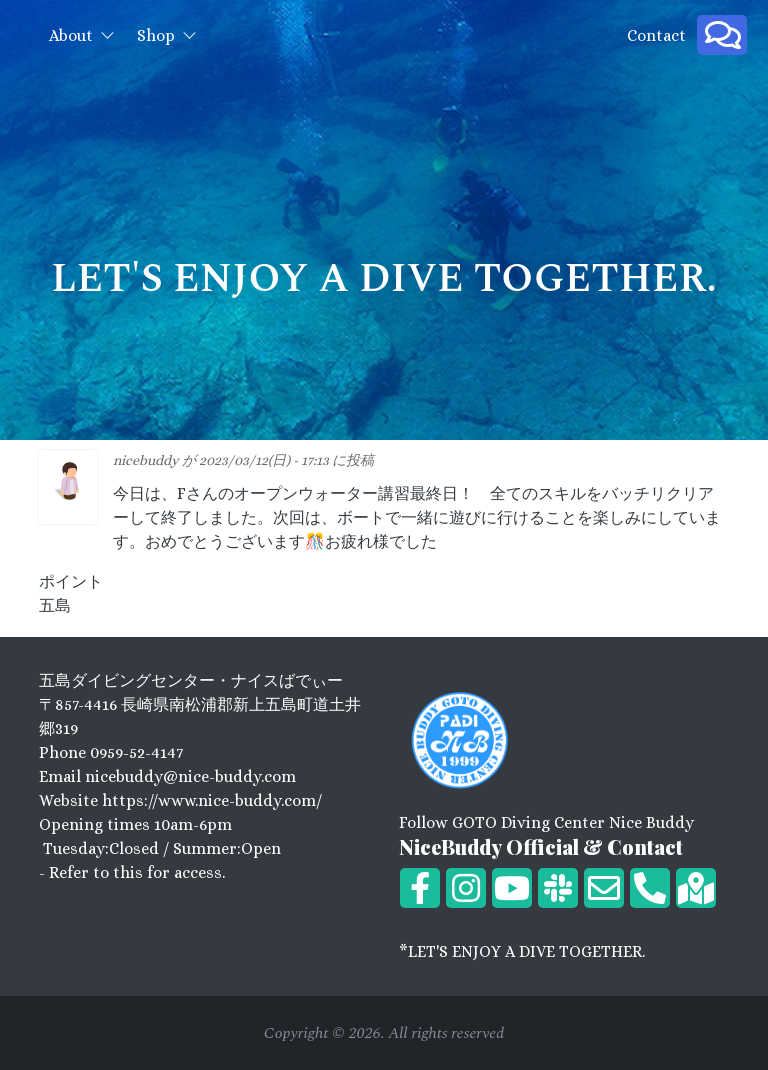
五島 (55, 605)
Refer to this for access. (137, 872)
